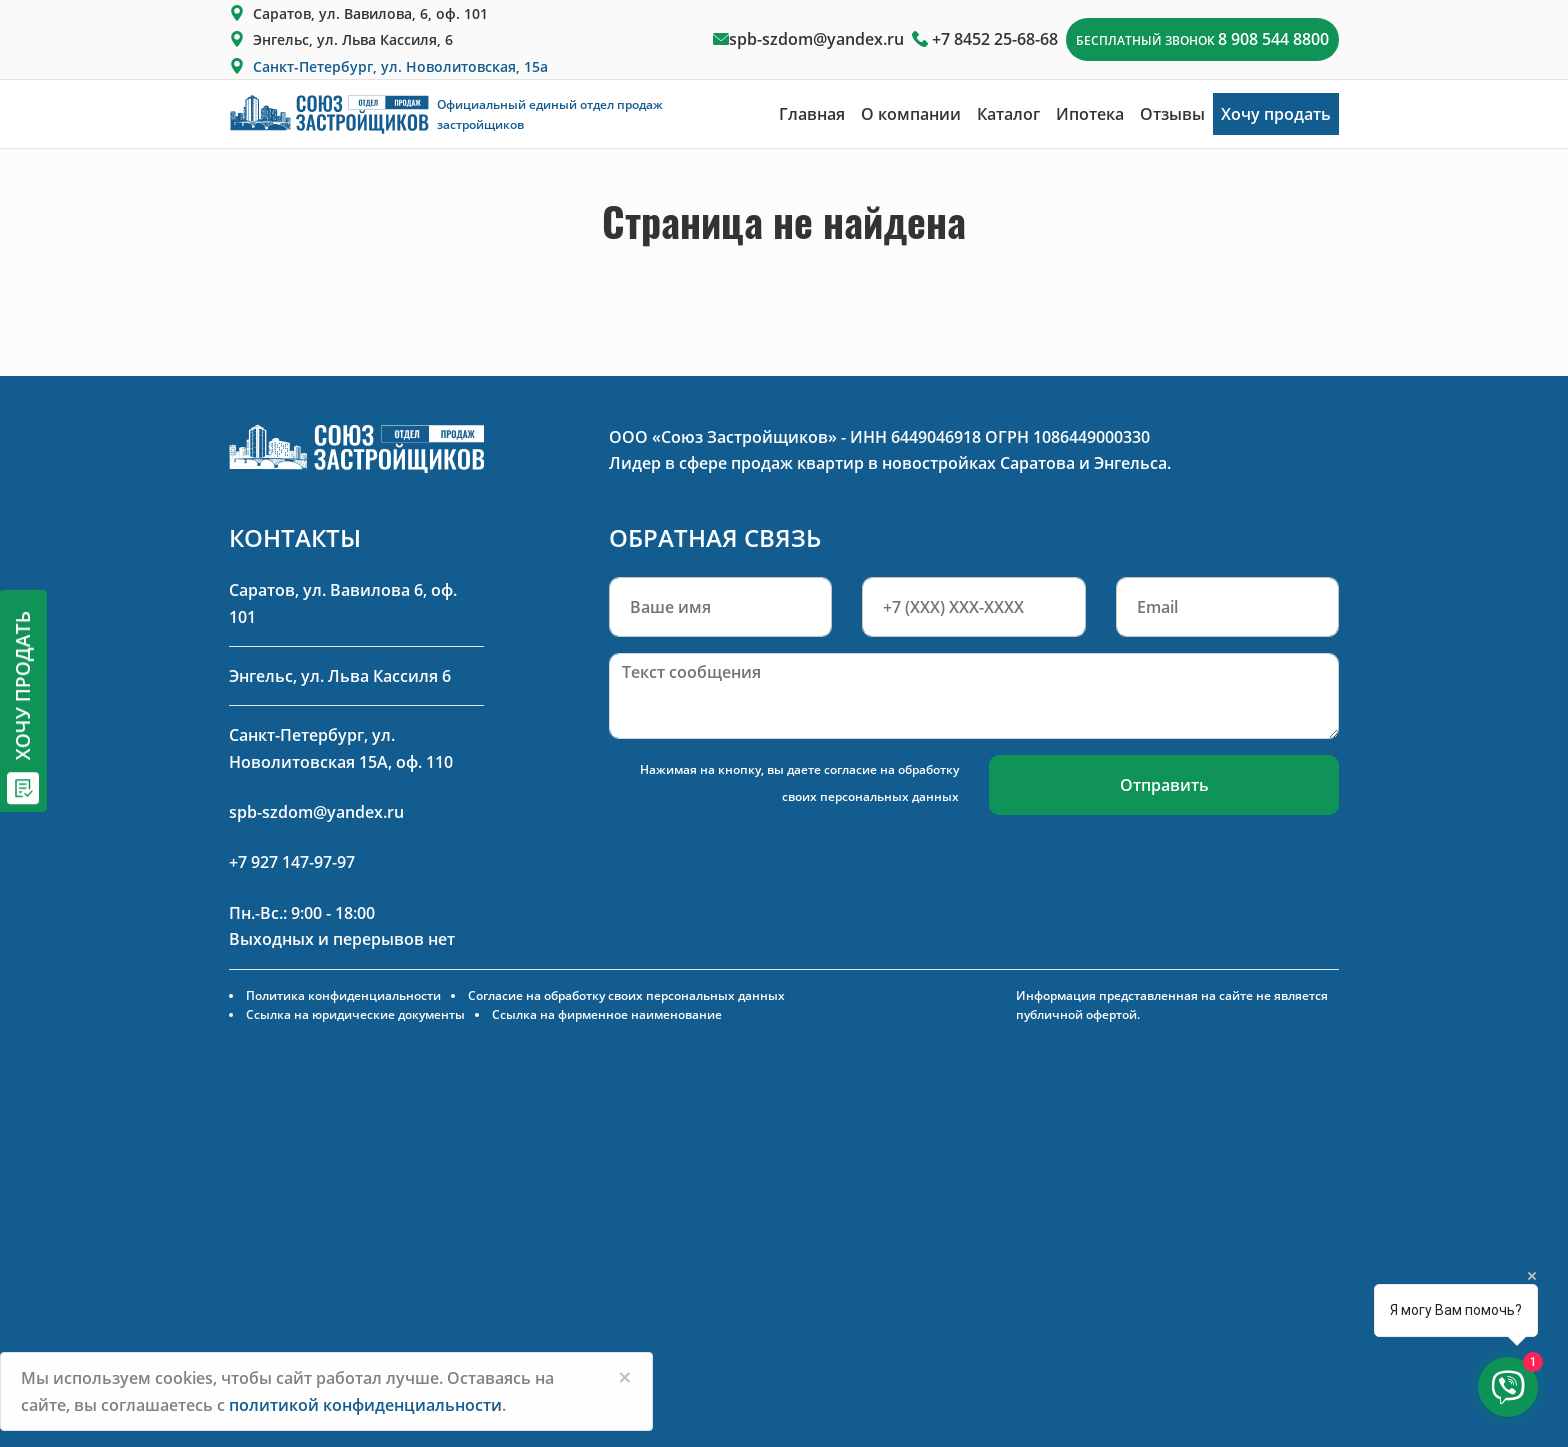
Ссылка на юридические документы (355, 1014)
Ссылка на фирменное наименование (607, 1014)
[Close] (625, 1377)
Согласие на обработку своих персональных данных (626, 995)
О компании (911, 114)
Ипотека (1090, 114)
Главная (812, 114)
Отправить (1164, 785)
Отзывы (1172, 114)
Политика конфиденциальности (343, 995)
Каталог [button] (1008, 114)
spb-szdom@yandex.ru (816, 39)
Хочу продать (1276, 114)
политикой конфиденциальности (365, 1405)
